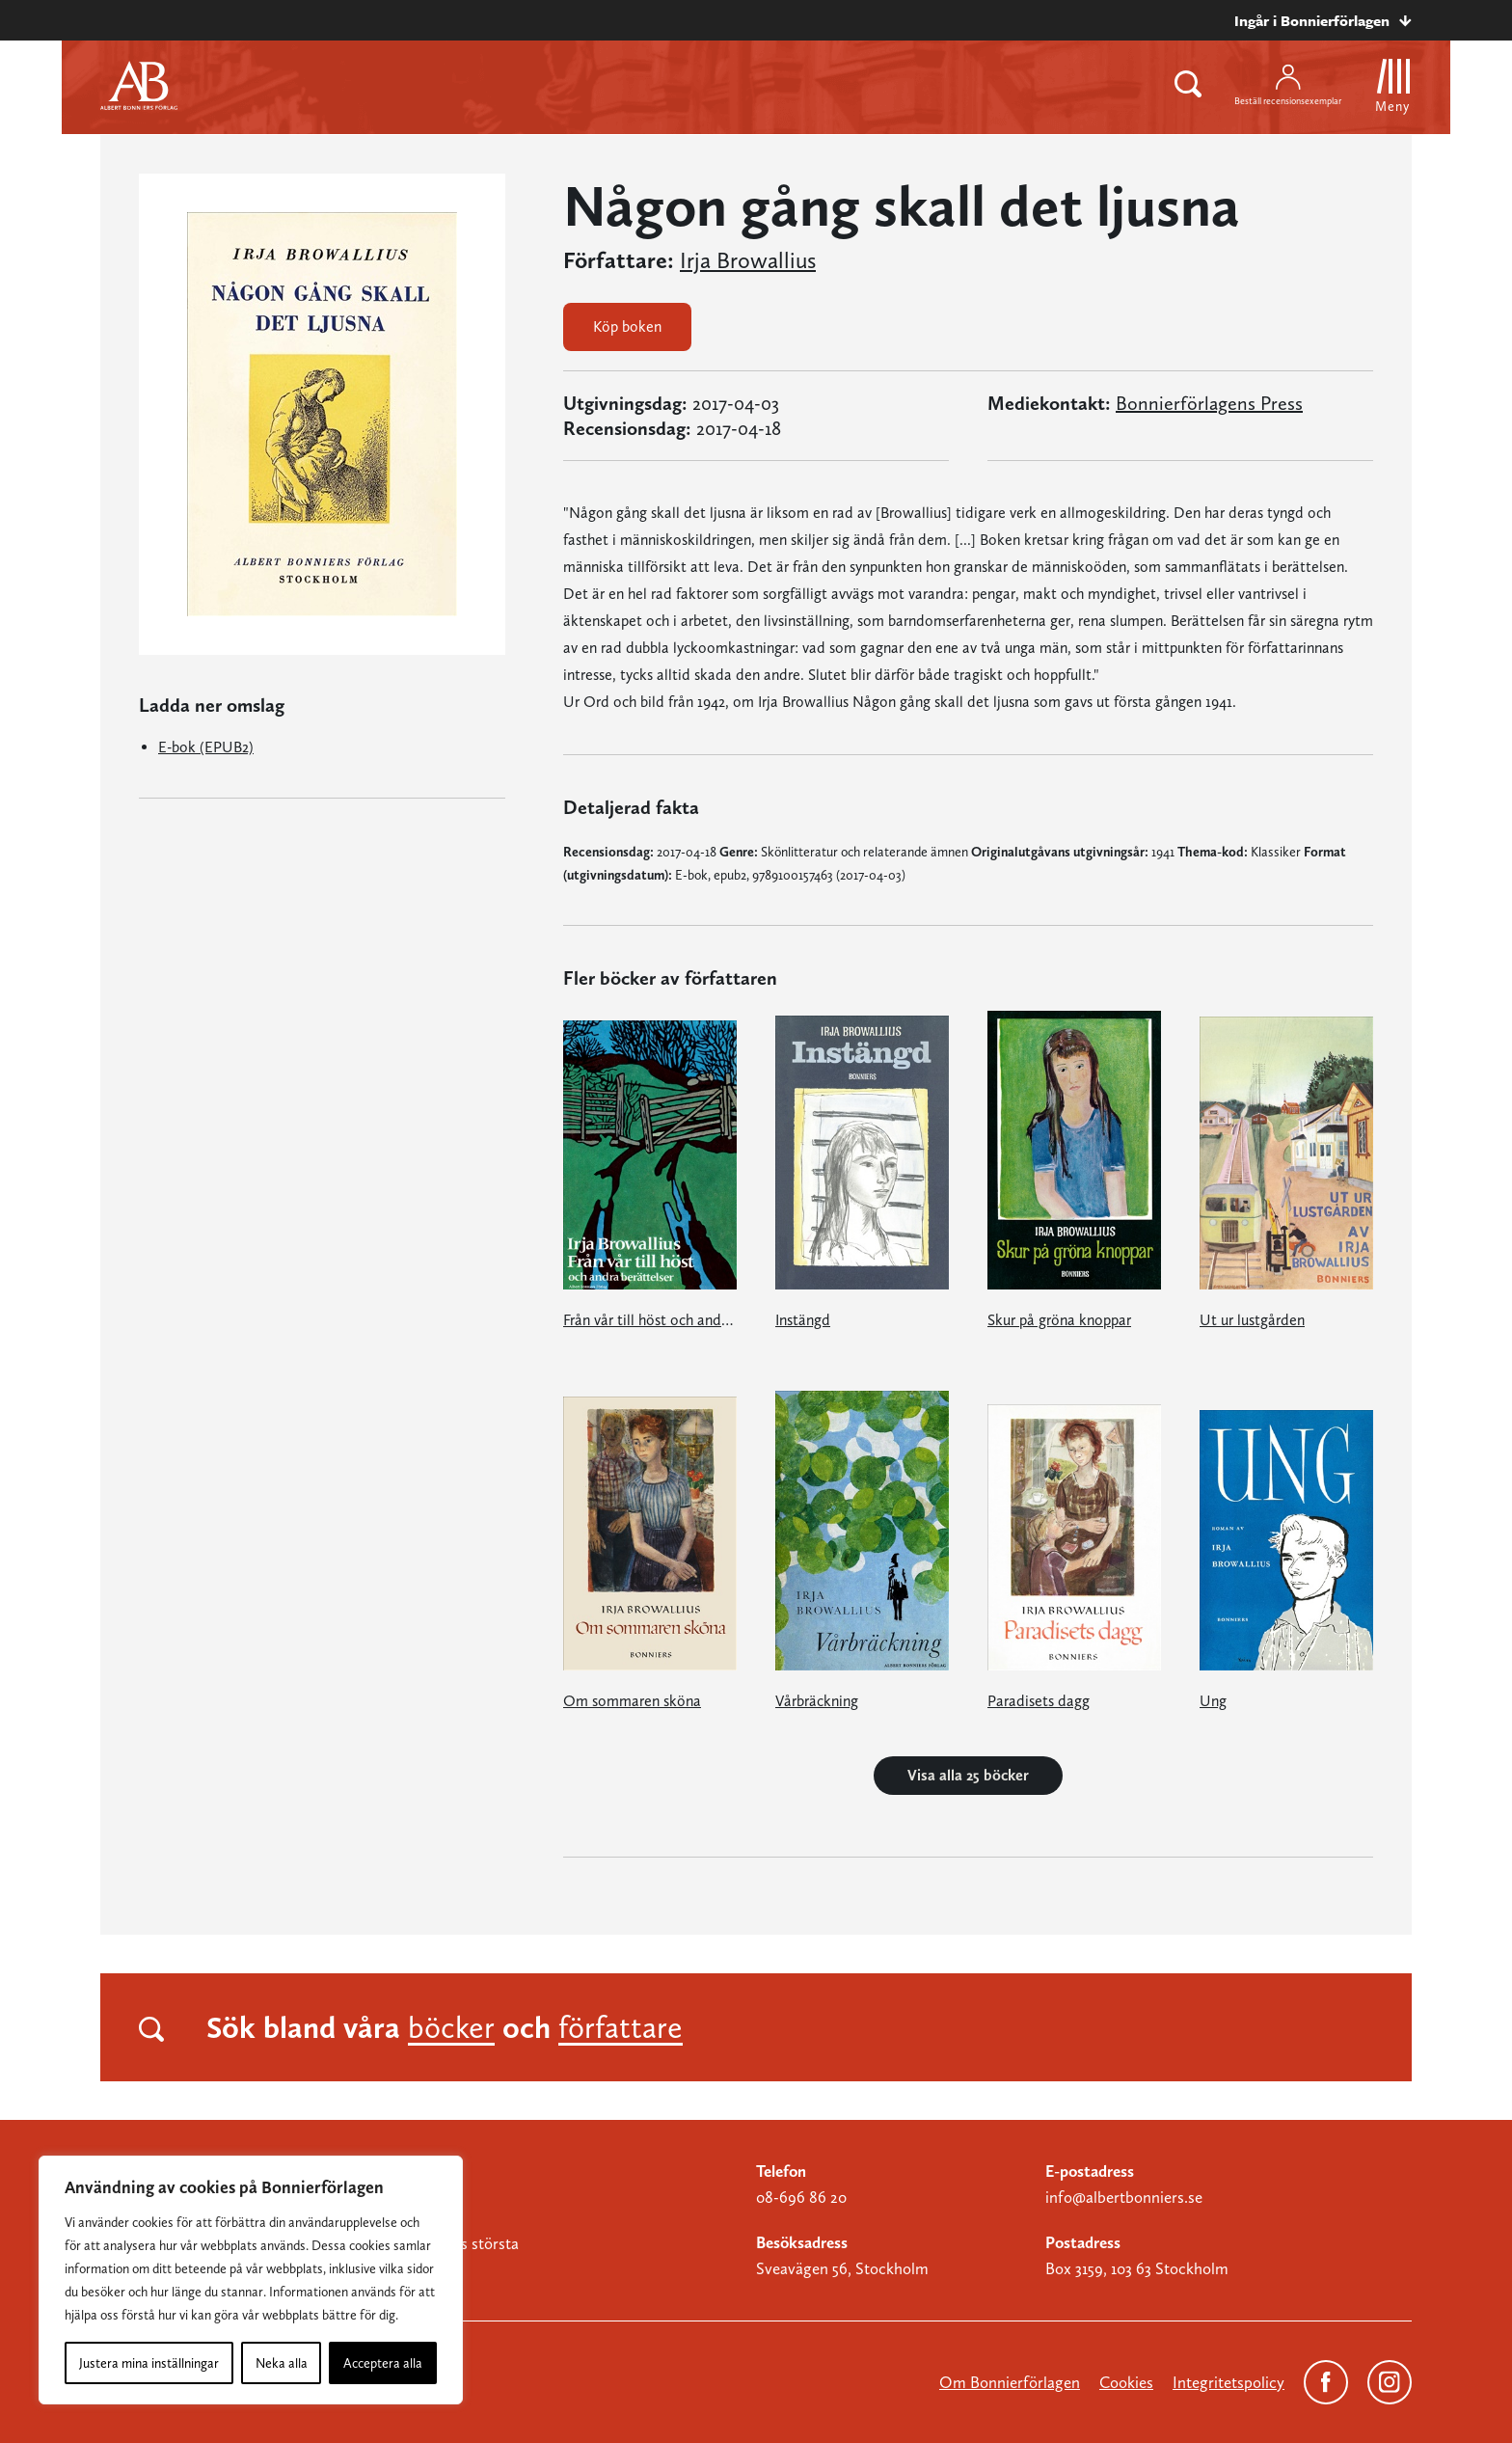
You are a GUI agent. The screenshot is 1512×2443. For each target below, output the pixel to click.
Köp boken (627, 326)
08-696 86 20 (801, 2197)
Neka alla (282, 2363)
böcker (451, 2027)
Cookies (1126, 2382)
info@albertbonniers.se (1123, 2197)
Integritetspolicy (1228, 2382)
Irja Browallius (748, 260)
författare (620, 2027)
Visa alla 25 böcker (968, 1775)
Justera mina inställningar (149, 2363)
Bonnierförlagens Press (1209, 403)
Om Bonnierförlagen (1009, 2382)
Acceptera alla (382, 2363)
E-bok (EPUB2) (206, 747)
